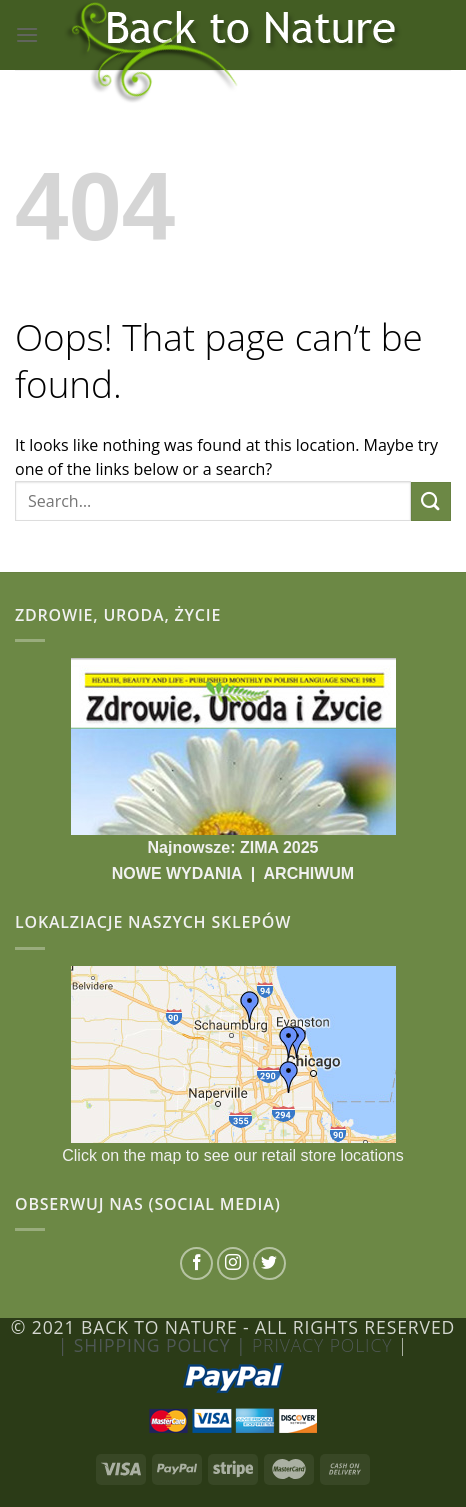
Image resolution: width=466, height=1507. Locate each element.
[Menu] (27, 34)
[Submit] (431, 501)
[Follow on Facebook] (196, 1263)
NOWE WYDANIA (179, 873)
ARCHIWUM (309, 873)
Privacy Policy (325, 1345)
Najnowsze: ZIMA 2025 (232, 847)
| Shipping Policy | (155, 1345)
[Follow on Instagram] (233, 1263)
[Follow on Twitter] (269, 1263)
